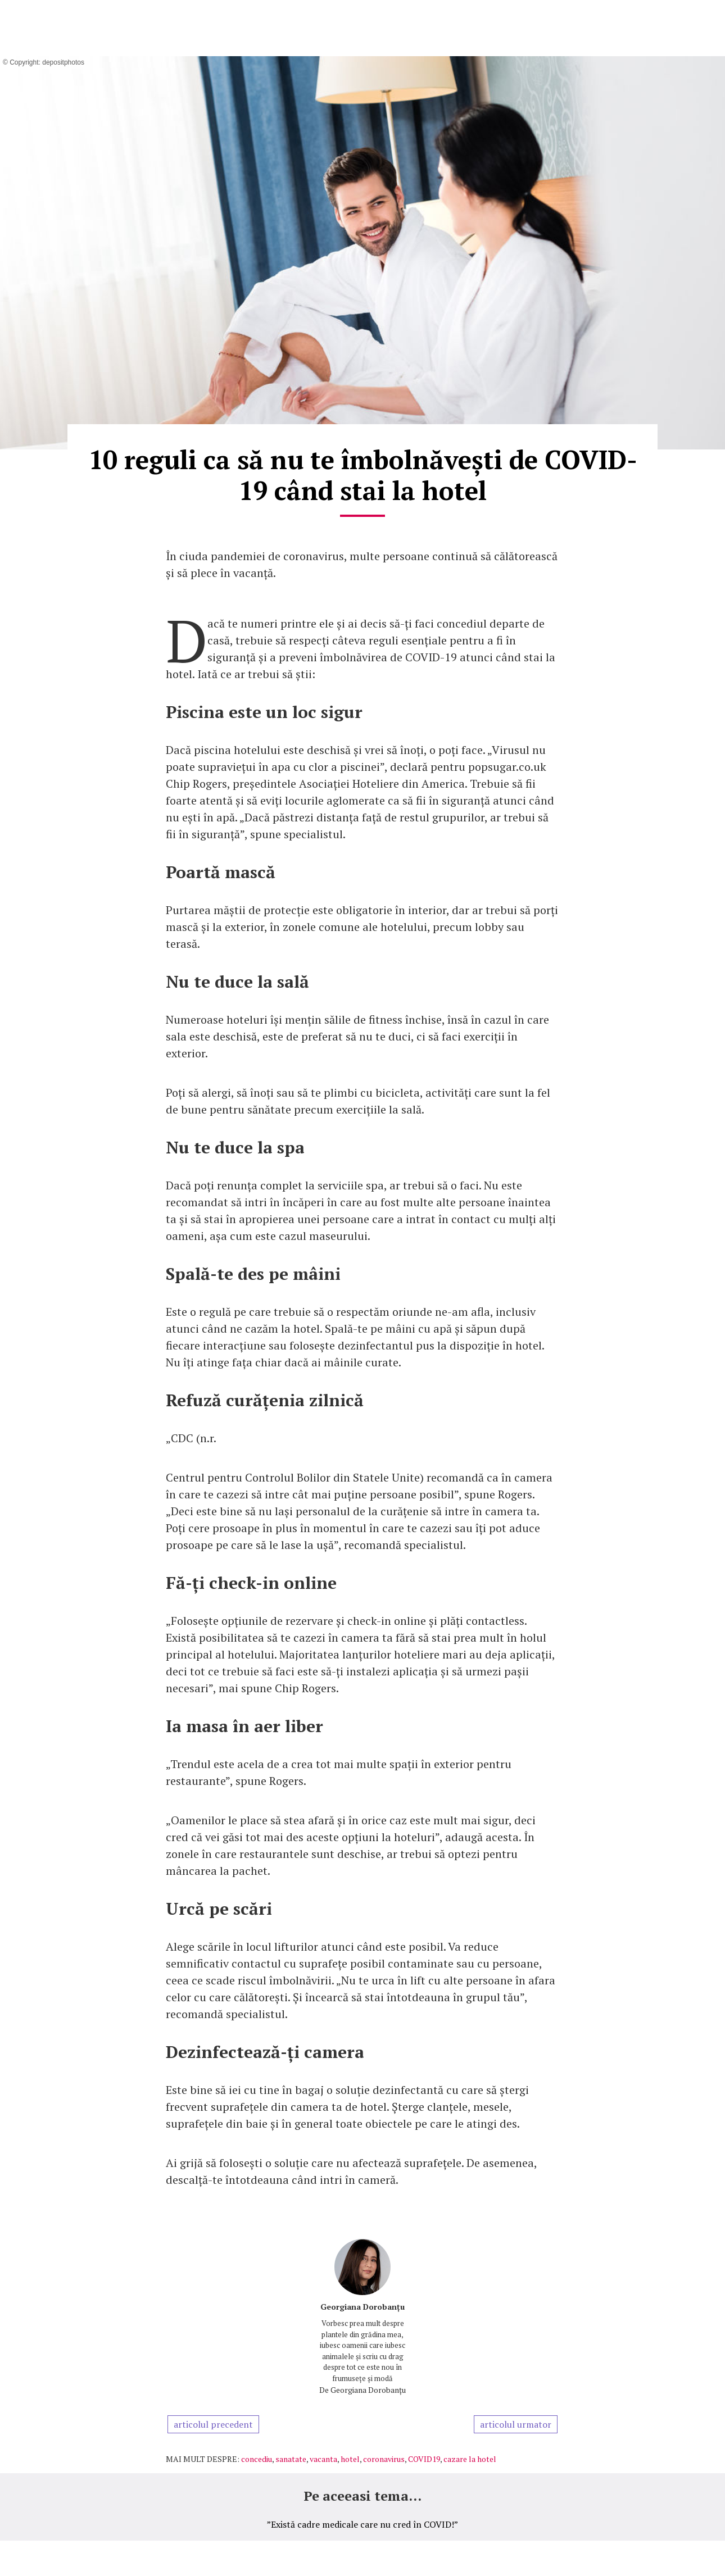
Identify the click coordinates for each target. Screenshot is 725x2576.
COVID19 (424, 2459)
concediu (256, 2459)
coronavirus (384, 2459)
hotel (350, 2459)
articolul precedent (213, 2424)
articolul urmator (515, 2424)
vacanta (323, 2459)
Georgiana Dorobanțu (362, 2306)
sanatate (290, 2459)
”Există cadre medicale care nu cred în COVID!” (362, 2524)
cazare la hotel (469, 2459)
